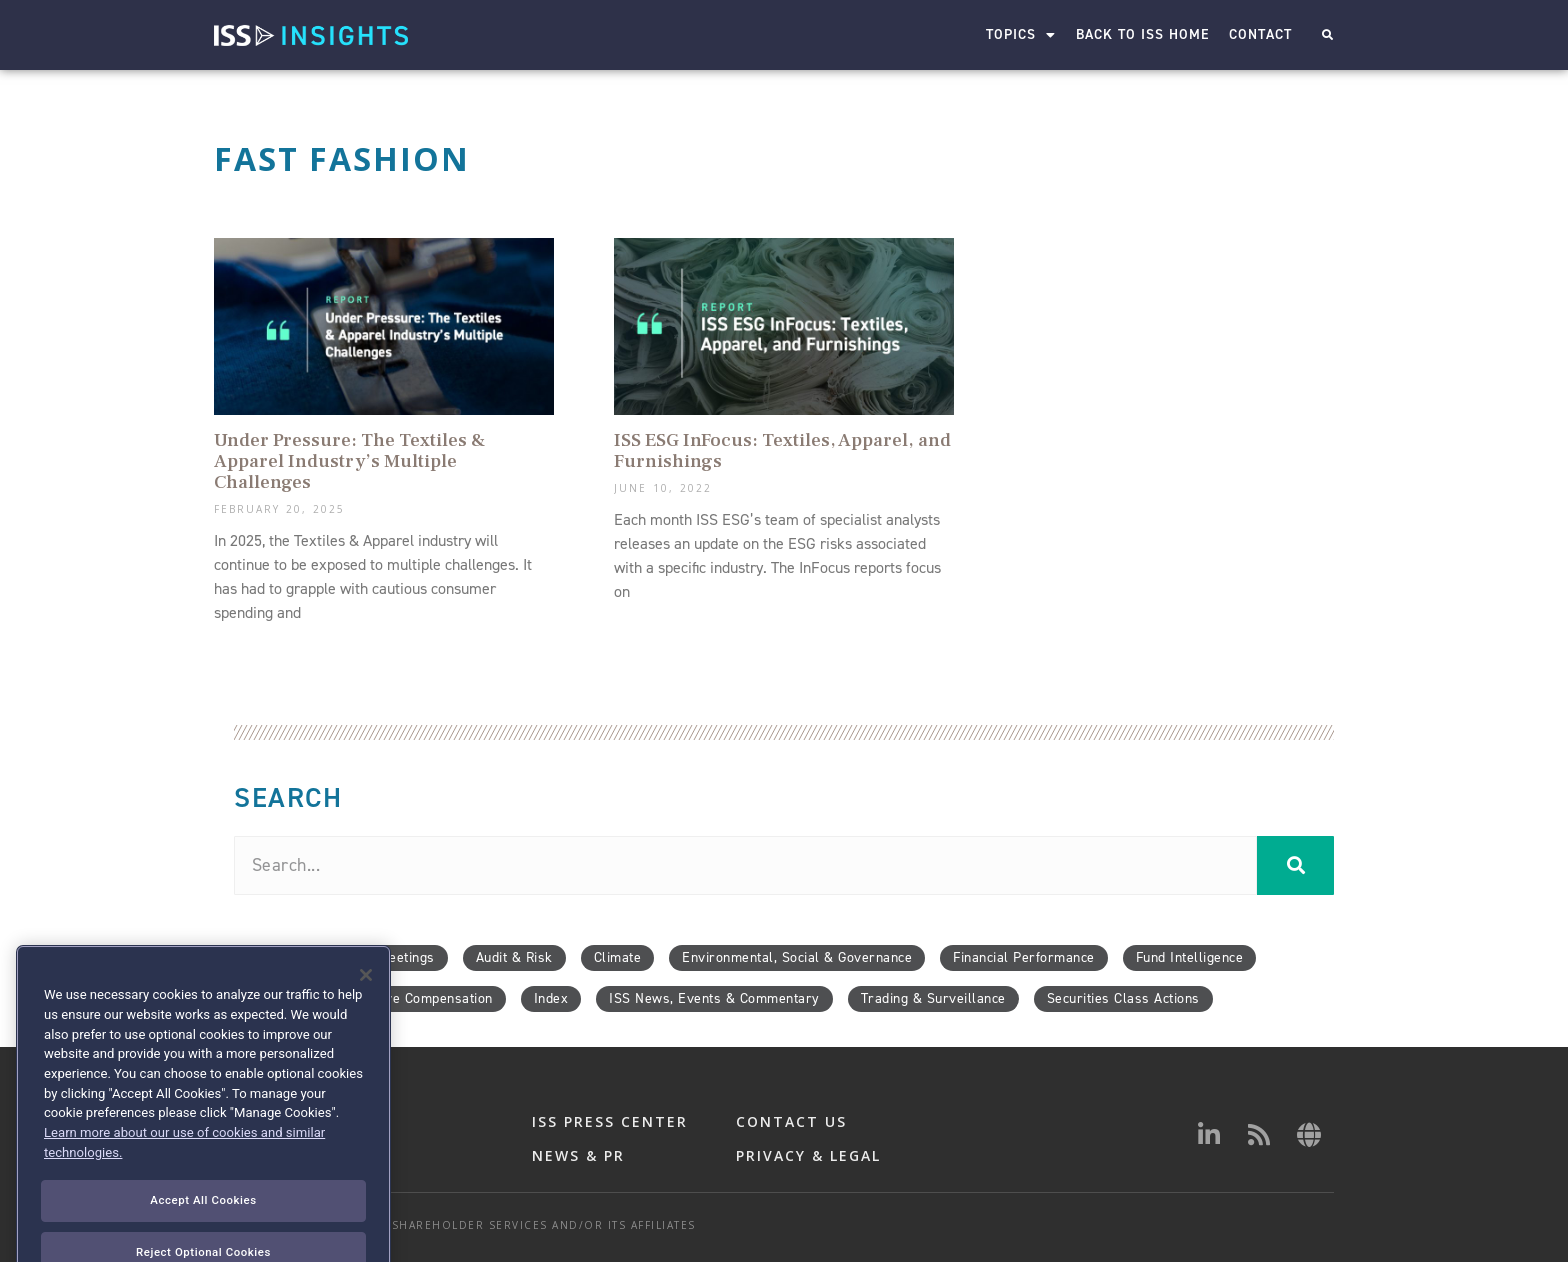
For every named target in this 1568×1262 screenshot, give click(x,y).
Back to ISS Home (1142, 34)
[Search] (1295, 865)
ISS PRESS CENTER (610, 1121)
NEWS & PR (578, 1155)
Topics (1021, 35)
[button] (1327, 35)
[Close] (366, 1020)
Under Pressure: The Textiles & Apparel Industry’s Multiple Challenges (349, 461)
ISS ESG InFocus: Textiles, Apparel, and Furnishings (782, 450)
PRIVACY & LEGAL (808, 1155)
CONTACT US (791, 1121)
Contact (1260, 34)
